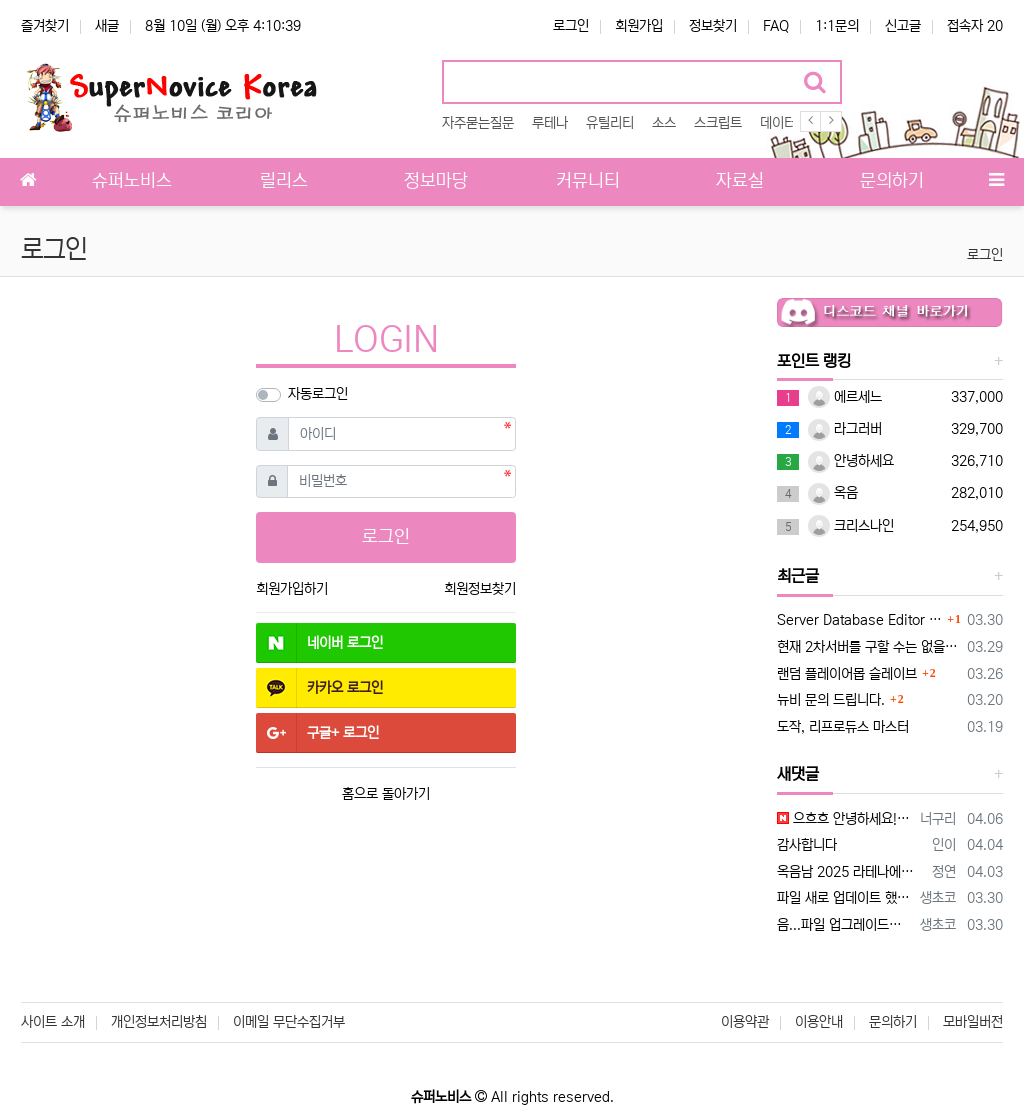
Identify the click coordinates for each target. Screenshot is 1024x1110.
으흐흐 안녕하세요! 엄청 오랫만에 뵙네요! (845, 819)
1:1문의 (837, 26)
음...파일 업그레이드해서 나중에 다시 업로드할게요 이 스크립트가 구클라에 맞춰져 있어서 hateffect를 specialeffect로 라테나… (845, 925)
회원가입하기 (292, 589)
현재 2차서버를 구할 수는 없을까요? (868, 647)
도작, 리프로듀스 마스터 (843, 727)
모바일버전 (973, 1022)
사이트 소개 (53, 1022)
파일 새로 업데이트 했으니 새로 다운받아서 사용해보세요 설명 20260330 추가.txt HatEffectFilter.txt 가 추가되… (845, 898)
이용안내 (819, 1022)
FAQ (776, 26)
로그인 (571, 26)
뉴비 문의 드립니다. (831, 700)
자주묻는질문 (478, 123)
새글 (107, 26)
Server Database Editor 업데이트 (859, 620)
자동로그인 (318, 394)
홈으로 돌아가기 (386, 794)
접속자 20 (975, 26)
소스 (664, 123)
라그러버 (845, 429)
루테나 (550, 123)
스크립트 (718, 123)
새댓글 (798, 774)
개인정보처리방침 (159, 1022)
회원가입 (639, 26)
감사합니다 (807, 845)
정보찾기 (713, 26)
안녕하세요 (851, 461)
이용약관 (745, 1022)
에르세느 (845, 397)
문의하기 (893, 1022)
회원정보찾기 (480, 589)
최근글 (798, 576)
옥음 (833, 493)
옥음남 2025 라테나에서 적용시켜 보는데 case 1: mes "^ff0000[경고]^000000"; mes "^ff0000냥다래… (851, 872)
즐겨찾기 (45, 26)
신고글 (903, 26)
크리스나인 (851, 526)
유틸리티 (610, 123)
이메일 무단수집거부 (289, 1022)
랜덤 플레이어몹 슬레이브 (847, 674)
